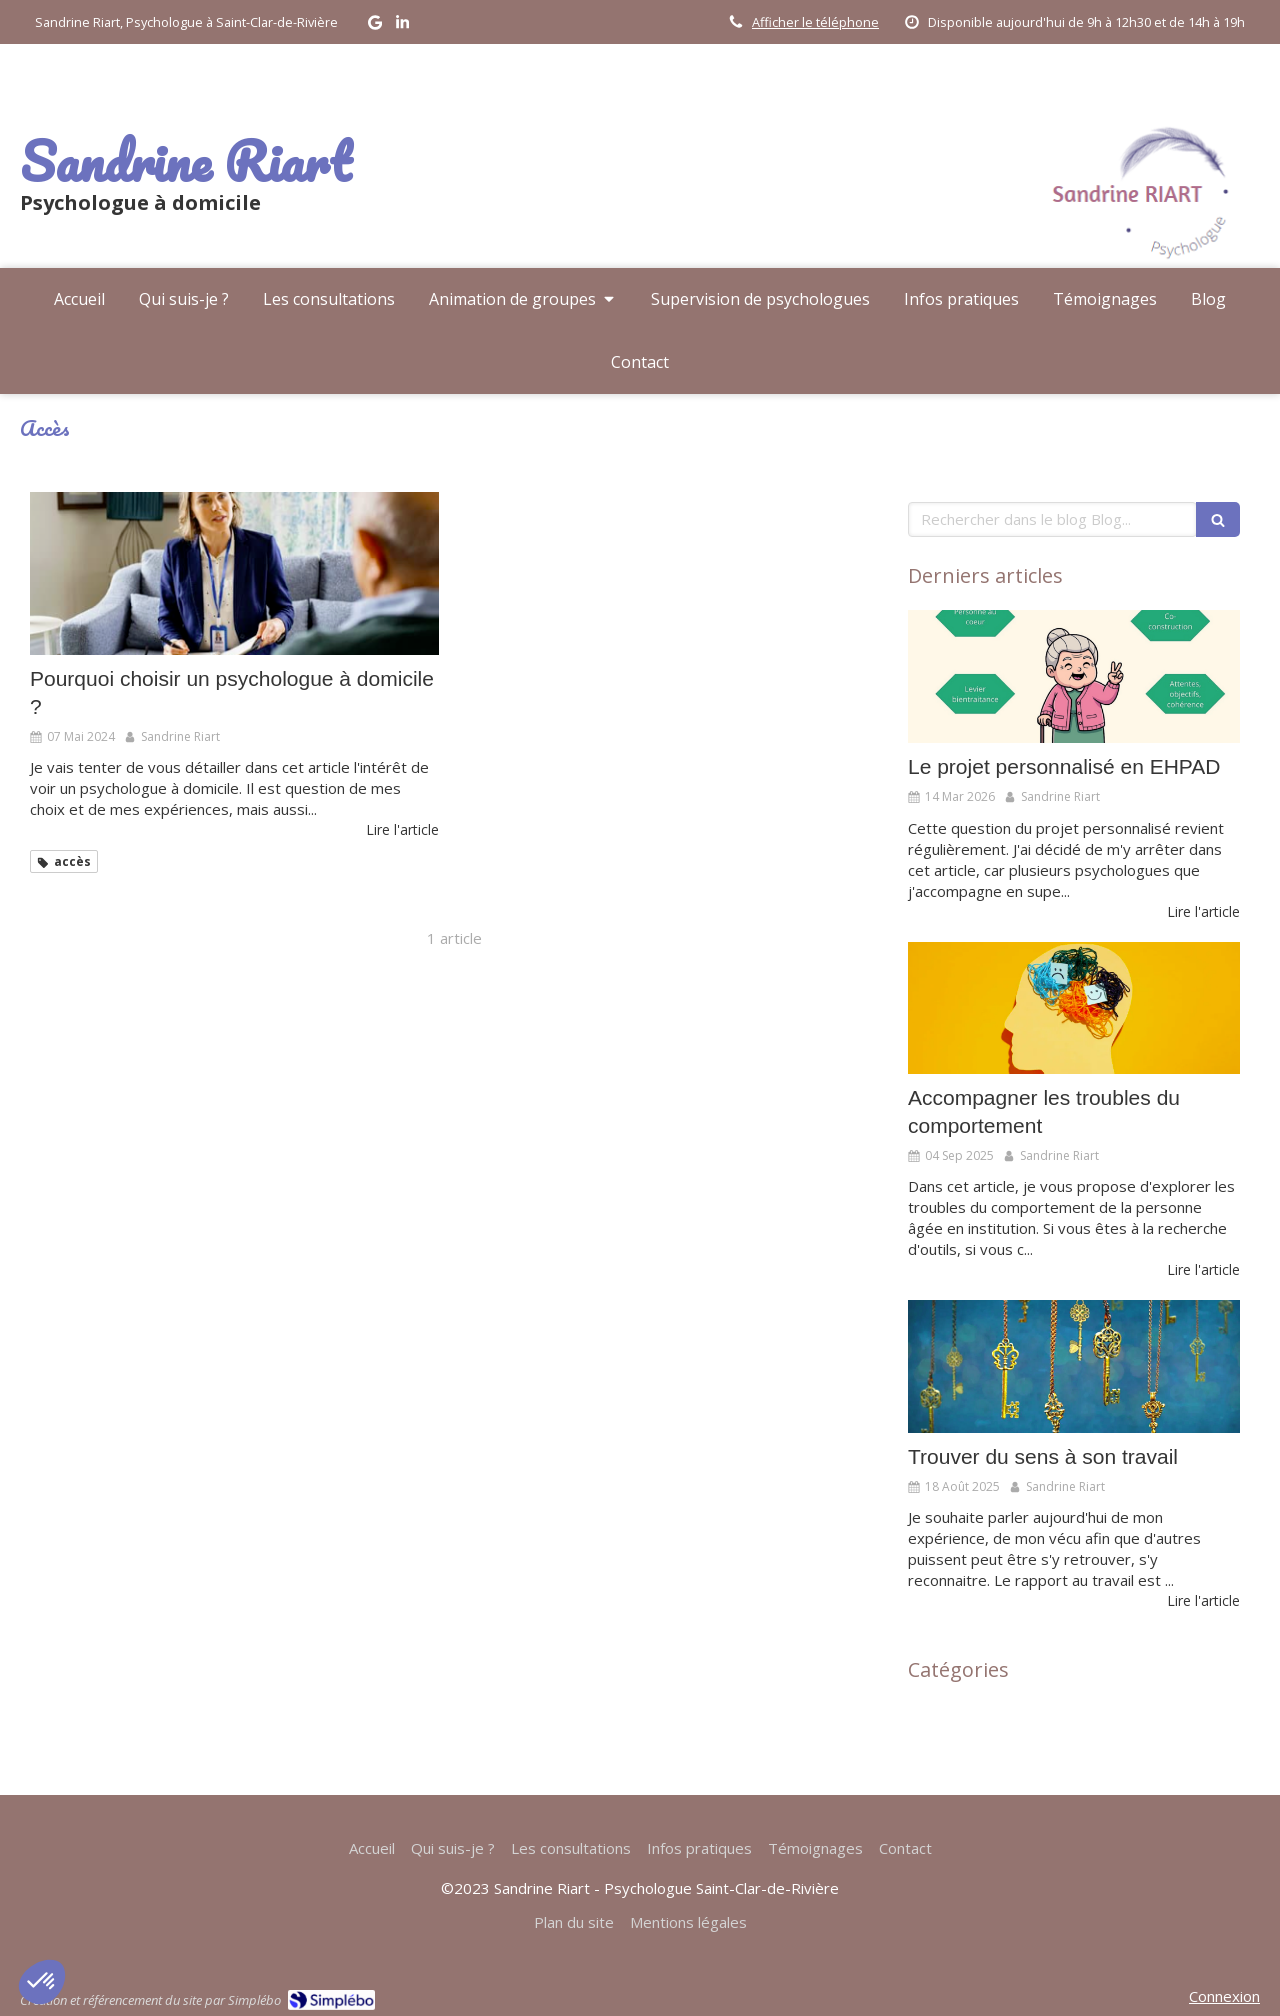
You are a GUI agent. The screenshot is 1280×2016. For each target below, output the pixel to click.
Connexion (1224, 1996)
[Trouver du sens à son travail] (1074, 1366)
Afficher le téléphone (815, 22)
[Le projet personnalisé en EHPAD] (1074, 676)
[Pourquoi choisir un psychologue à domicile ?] (234, 574)
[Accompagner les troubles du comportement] (1074, 1008)
